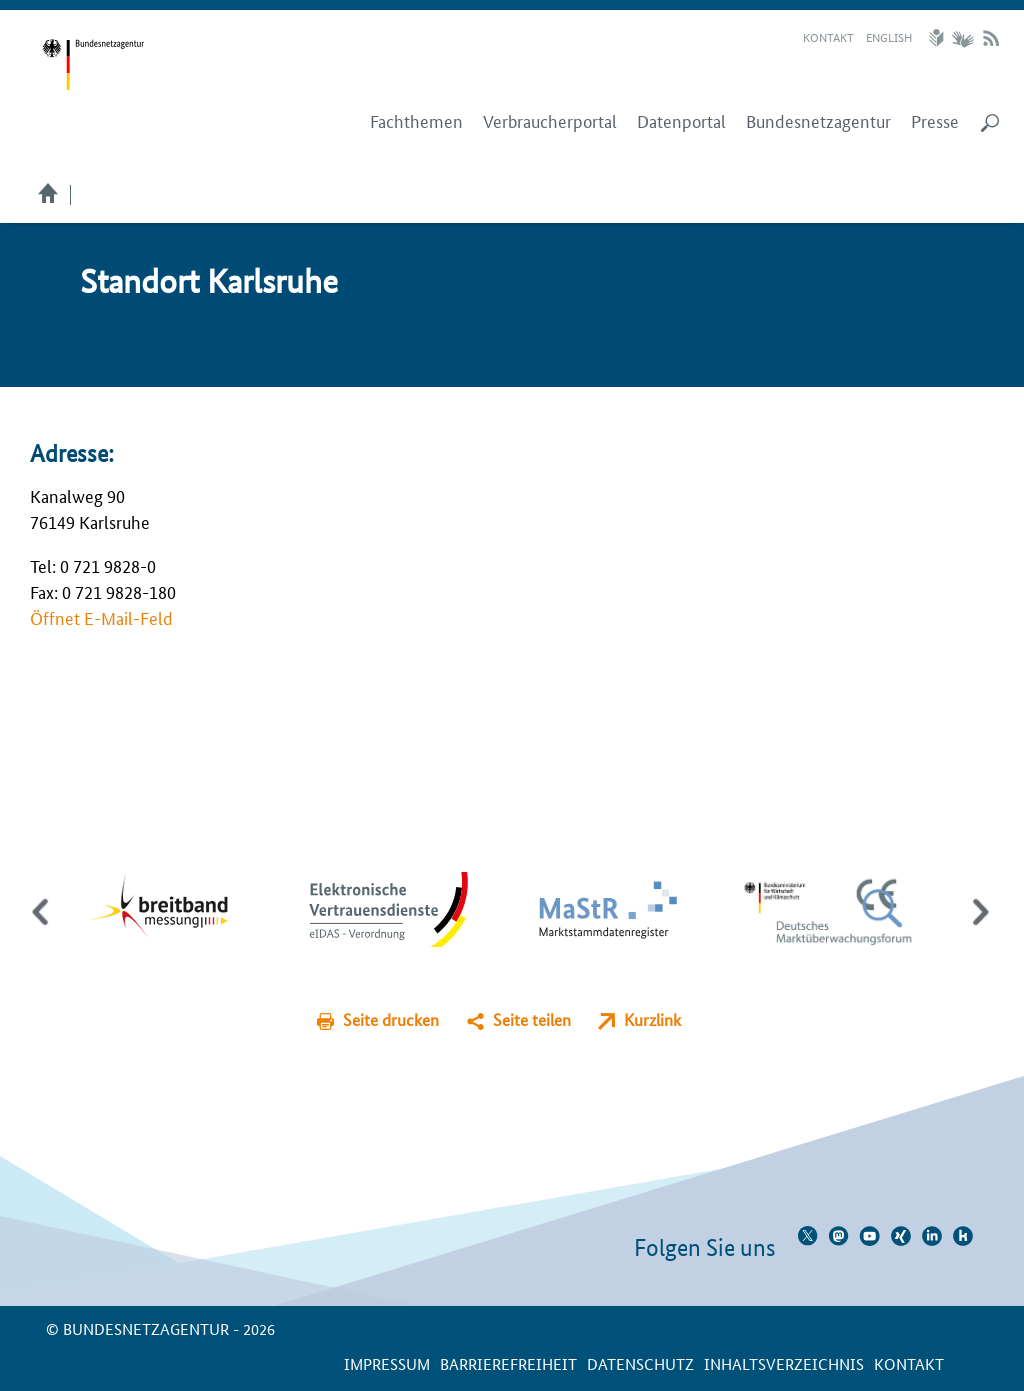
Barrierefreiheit (508, 1363)
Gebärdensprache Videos (962, 38)
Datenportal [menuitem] (681, 121)
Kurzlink (652, 1019)
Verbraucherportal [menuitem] (550, 121)
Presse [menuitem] (935, 121)
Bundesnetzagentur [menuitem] (818, 121)
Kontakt (828, 36)
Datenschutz (640, 1363)
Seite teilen (532, 1019)
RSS (991, 38)
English (889, 36)
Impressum (387, 1363)
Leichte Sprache (939, 38)
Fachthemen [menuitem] (416, 121)
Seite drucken (391, 1019)
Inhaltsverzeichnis (784, 1363)
